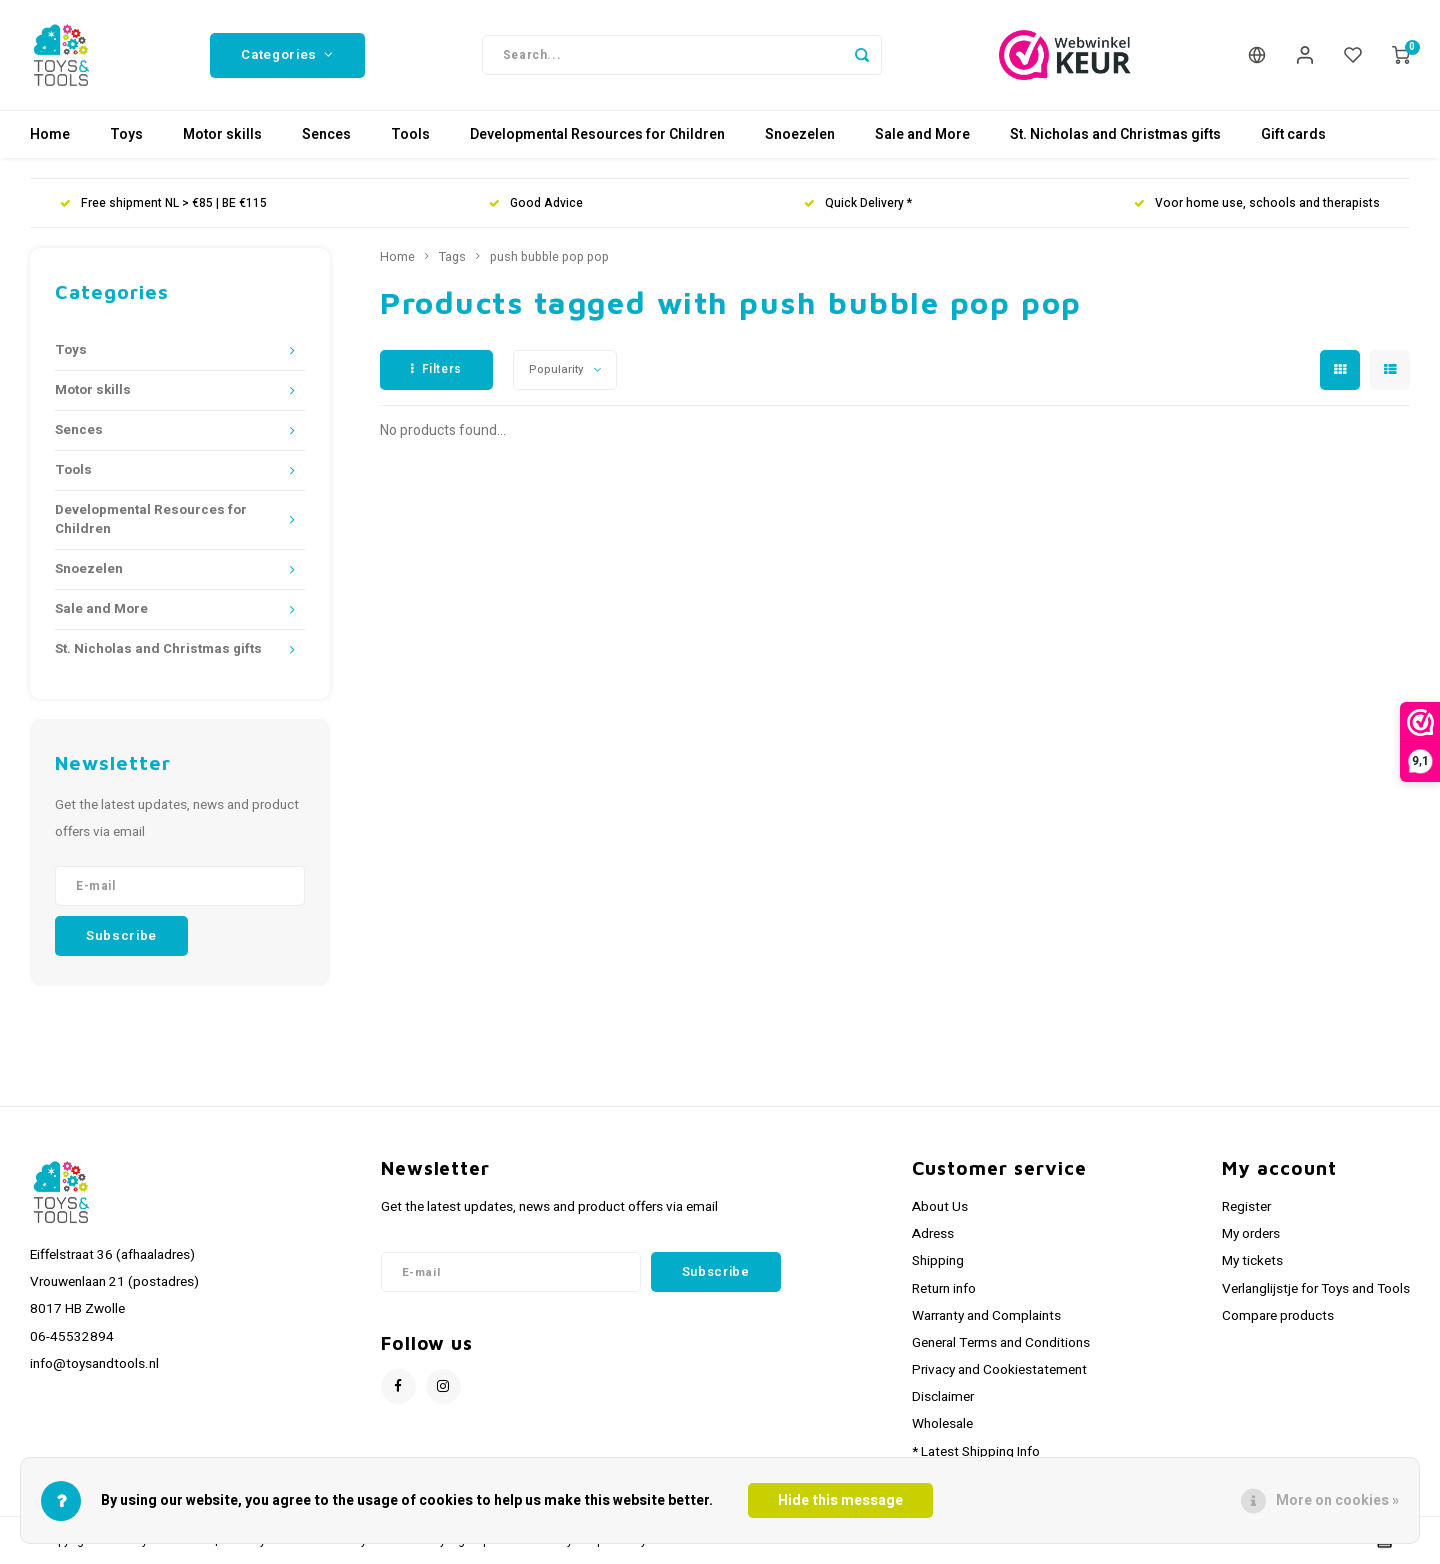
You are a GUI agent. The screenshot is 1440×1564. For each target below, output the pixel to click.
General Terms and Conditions (1001, 1343)
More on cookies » (1337, 1500)
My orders (1251, 1234)
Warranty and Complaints (986, 1316)
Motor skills (222, 134)
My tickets (1252, 1261)
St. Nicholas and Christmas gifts (1115, 134)
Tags (452, 257)
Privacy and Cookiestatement (999, 1370)
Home (50, 134)
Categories (287, 55)
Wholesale (942, 1424)
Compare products (1278, 1316)
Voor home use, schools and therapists (1257, 203)
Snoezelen (800, 134)
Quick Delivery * (858, 203)
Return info (944, 1289)
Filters (436, 369)
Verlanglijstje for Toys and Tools (1316, 1289)
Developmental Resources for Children (597, 134)
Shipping (938, 1261)
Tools (410, 134)
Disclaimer (943, 1397)
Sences (326, 134)
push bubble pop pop (549, 257)
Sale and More (922, 134)
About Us (940, 1207)
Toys (126, 134)
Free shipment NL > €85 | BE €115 (163, 203)
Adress (933, 1234)
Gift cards (1293, 134)
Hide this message (840, 1500)
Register (1246, 1207)
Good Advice (536, 203)
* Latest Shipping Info (976, 1452)
